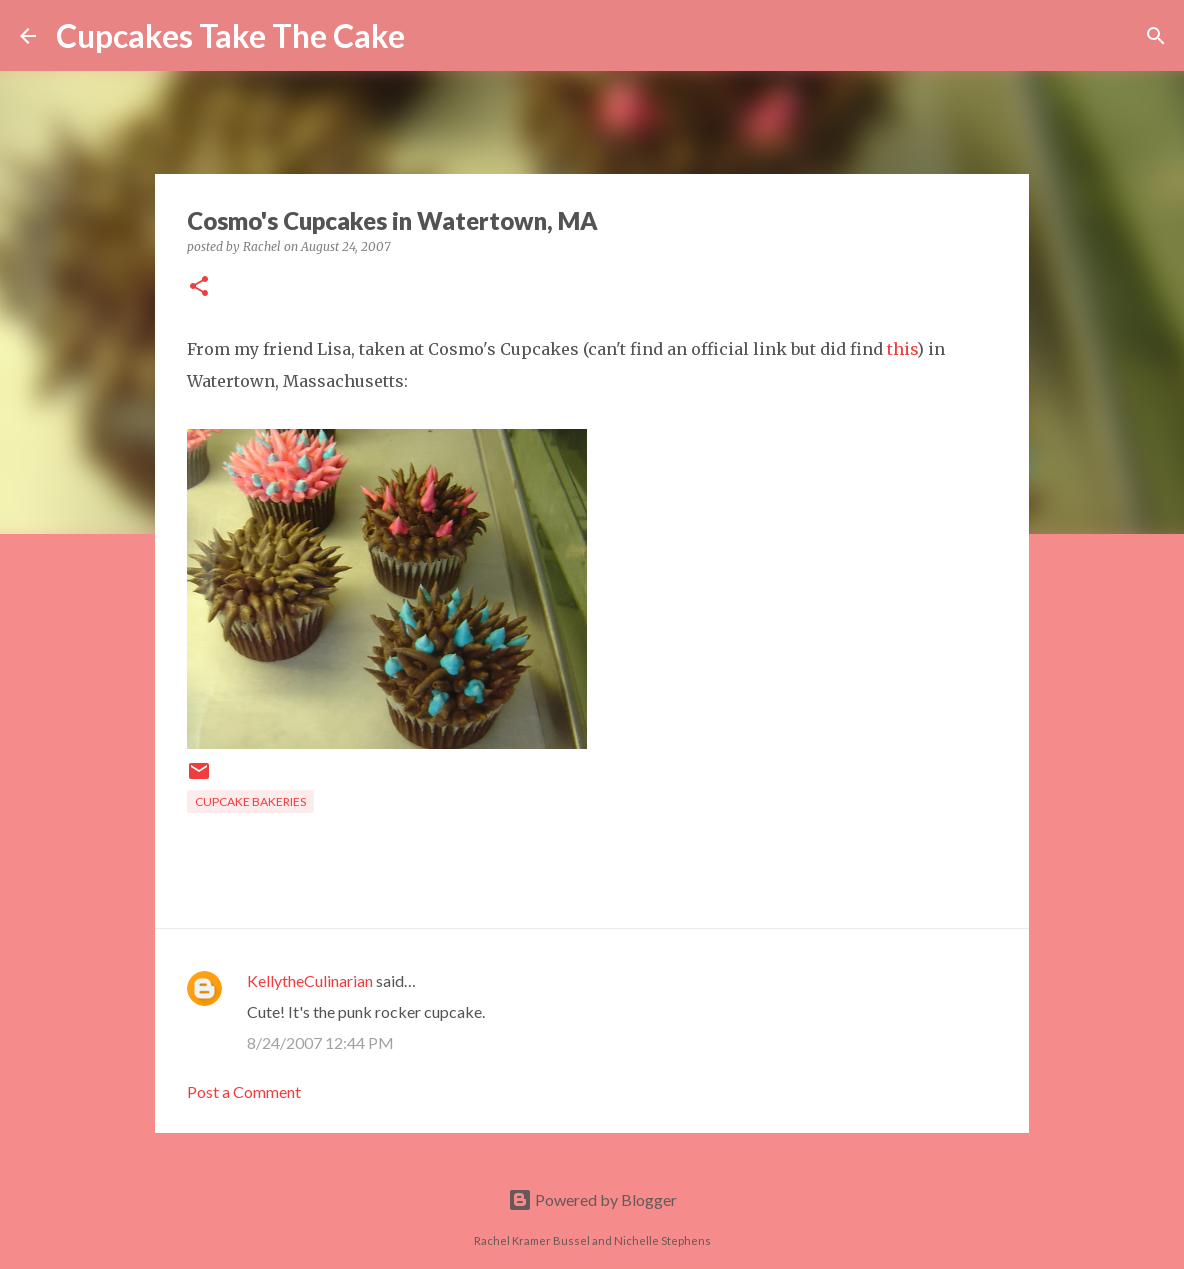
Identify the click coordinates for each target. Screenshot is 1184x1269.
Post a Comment (244, 1091)
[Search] (433, 36)
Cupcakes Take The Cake (230, 35)
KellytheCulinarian (310, 980)
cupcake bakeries (250, 801)
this (902, 349)
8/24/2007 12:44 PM (320, 1042)
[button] (199, 287)
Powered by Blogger (592, 1199)
